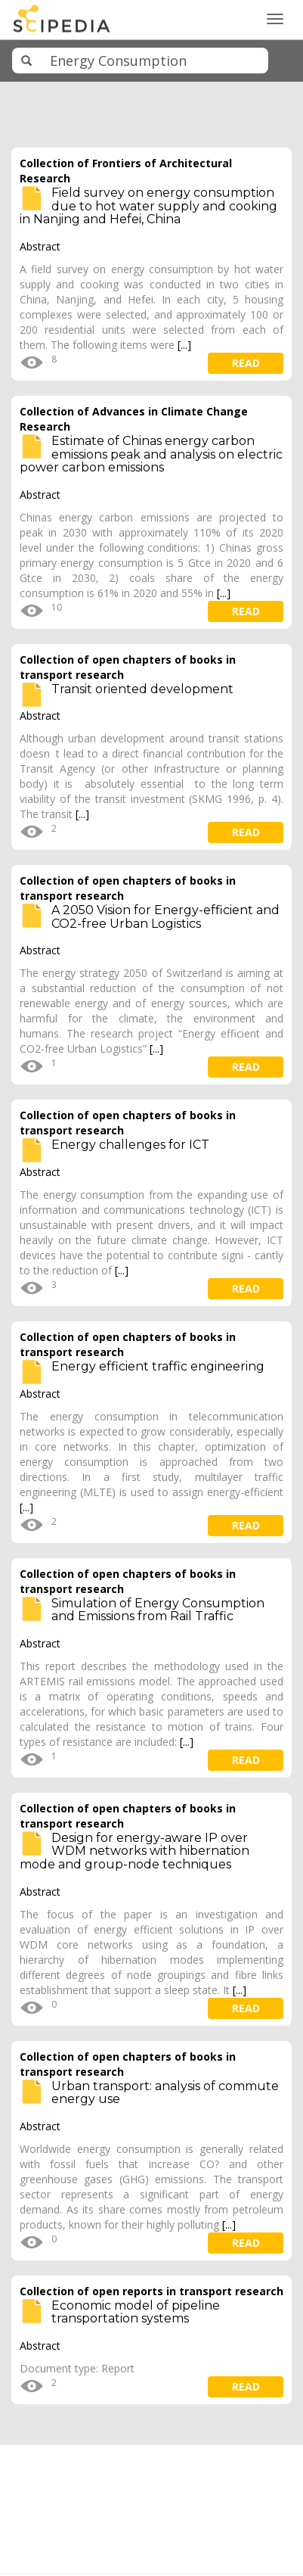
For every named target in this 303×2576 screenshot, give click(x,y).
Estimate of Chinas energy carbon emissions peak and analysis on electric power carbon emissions (151, 454)
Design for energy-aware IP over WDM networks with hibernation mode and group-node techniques (134, 1851)
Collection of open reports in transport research (151, 2291)
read (246, 363)
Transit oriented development (142, 689)
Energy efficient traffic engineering (157, 1366)
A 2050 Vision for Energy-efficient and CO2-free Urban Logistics (165, 917)
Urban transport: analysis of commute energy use (165, 2093)
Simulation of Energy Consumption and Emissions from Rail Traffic (157, 1610)
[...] (184, 345)
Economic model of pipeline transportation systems (135, 2312)
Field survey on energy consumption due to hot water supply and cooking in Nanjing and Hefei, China (148, 205)
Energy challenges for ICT (130, 1144)
